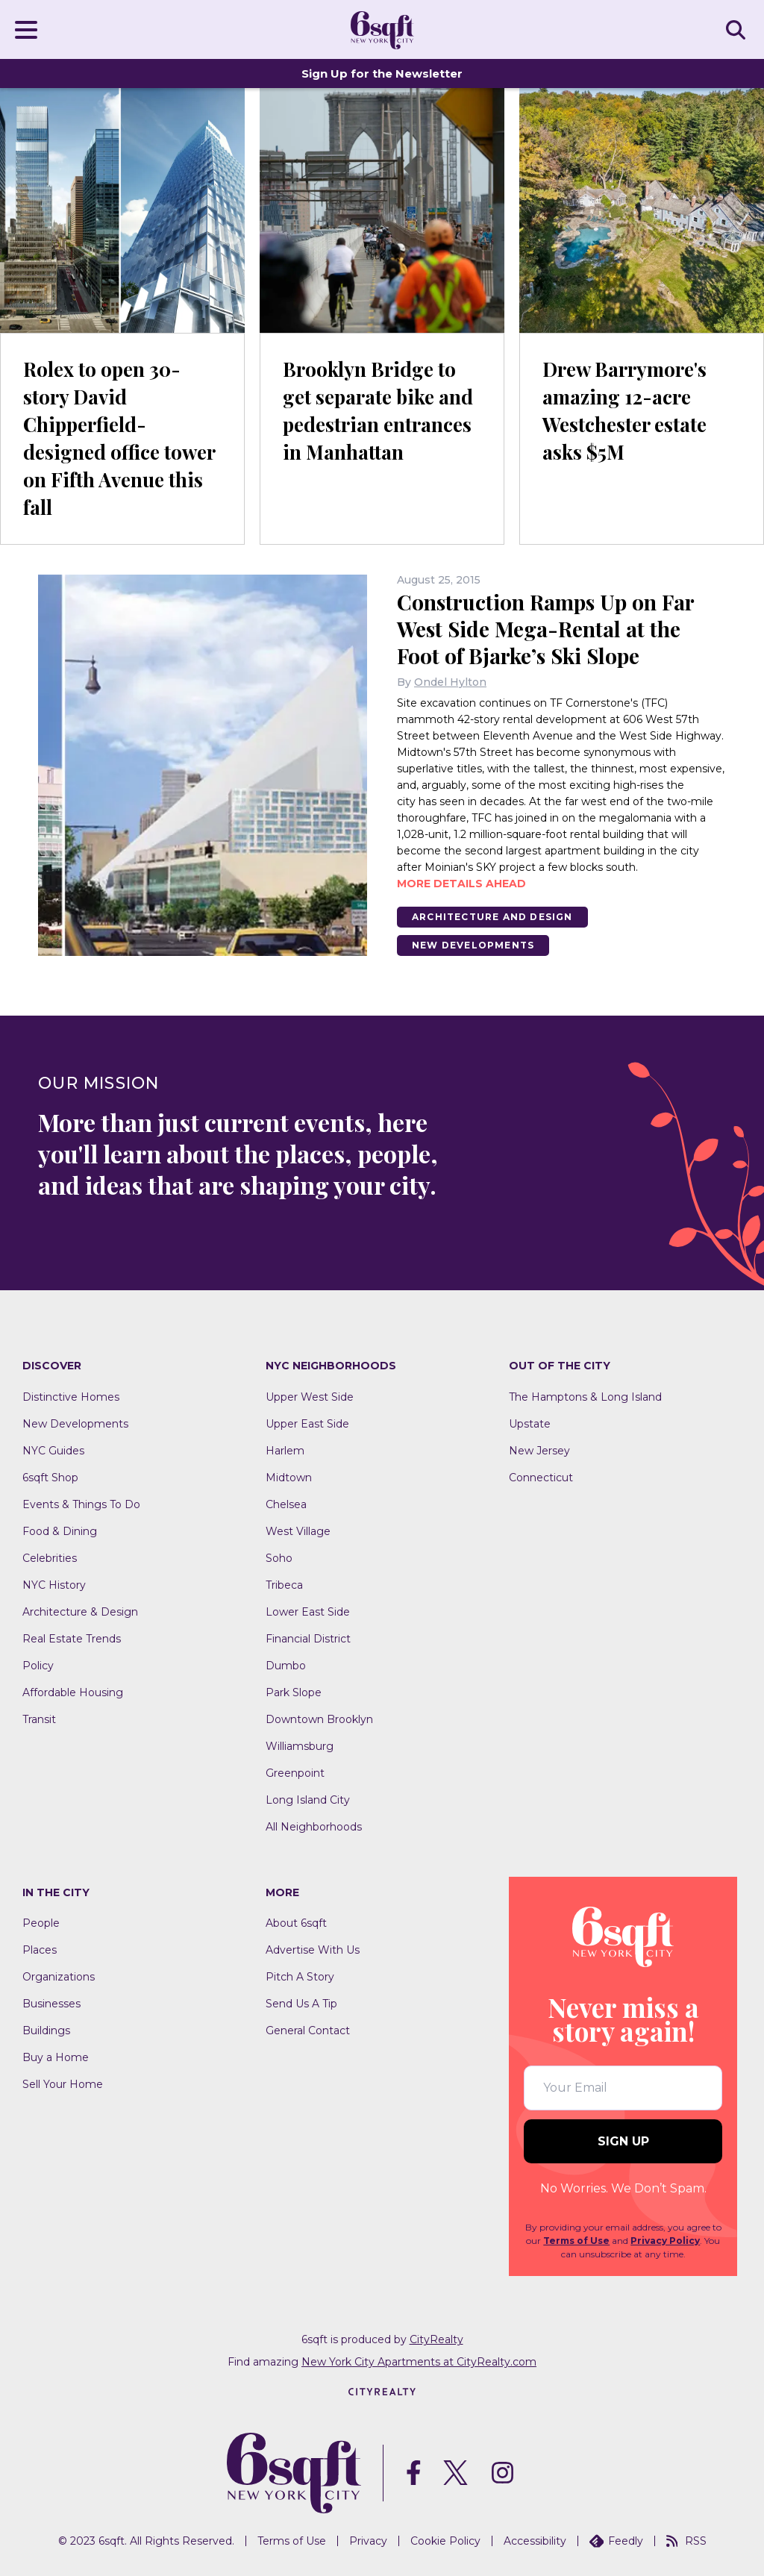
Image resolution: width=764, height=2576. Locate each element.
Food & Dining (59, 1531)
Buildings (46, 2030)
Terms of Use (576, 2240)
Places (39, 1950)
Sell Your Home (62, 2084)
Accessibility (535, 2541)
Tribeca (284, 1585)
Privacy (368, 2541)
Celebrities (49, 1558)
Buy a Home (55, 2057)
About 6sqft (296, 1923)
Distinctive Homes (70, 1397)
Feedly (616, 2541)
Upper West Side (310, 1397)
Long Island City (308, 1800)
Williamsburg (300, 1746)
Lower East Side (308, 1612)
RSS (686, 2541)
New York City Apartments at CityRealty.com (418, 2362)
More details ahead (461, 883)
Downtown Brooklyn (319, 1719)
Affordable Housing (72, 1692)
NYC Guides (53, 1450)
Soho (279, 1558)
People (41, 1923)
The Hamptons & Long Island (585, 1397)
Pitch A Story (300, 1976)
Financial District (308, 1638)
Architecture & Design (80, 1612)
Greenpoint (295, 1773)
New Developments (473, 945)
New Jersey (539, 1450)
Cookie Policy (445, 2541)
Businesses (51, 2003)
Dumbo (286, 1665)
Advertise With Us (313, 1950)
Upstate (530, 1424)
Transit (39, 1719)
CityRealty (436, 2339)
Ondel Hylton (450, 682)
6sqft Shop (50, 1477)
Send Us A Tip (301, 2003)
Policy (38, 1665)
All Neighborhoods (314, 1826)
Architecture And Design (492, 916)
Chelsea (286, 1504)
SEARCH (738, 29)
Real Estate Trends (71, 1638)
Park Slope (294, 1692)
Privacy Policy (665, 2240)
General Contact (308, 2030)
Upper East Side (307, 1424)
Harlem (285, 1450)
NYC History (54, 1585)
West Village (298, 1531)
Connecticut (541, 1477)
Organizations (58, 1976)
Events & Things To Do (81, 1504)
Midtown (289, 1477)
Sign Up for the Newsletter (382, 73)
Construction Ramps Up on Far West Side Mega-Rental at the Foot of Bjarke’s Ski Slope (545, 628)
